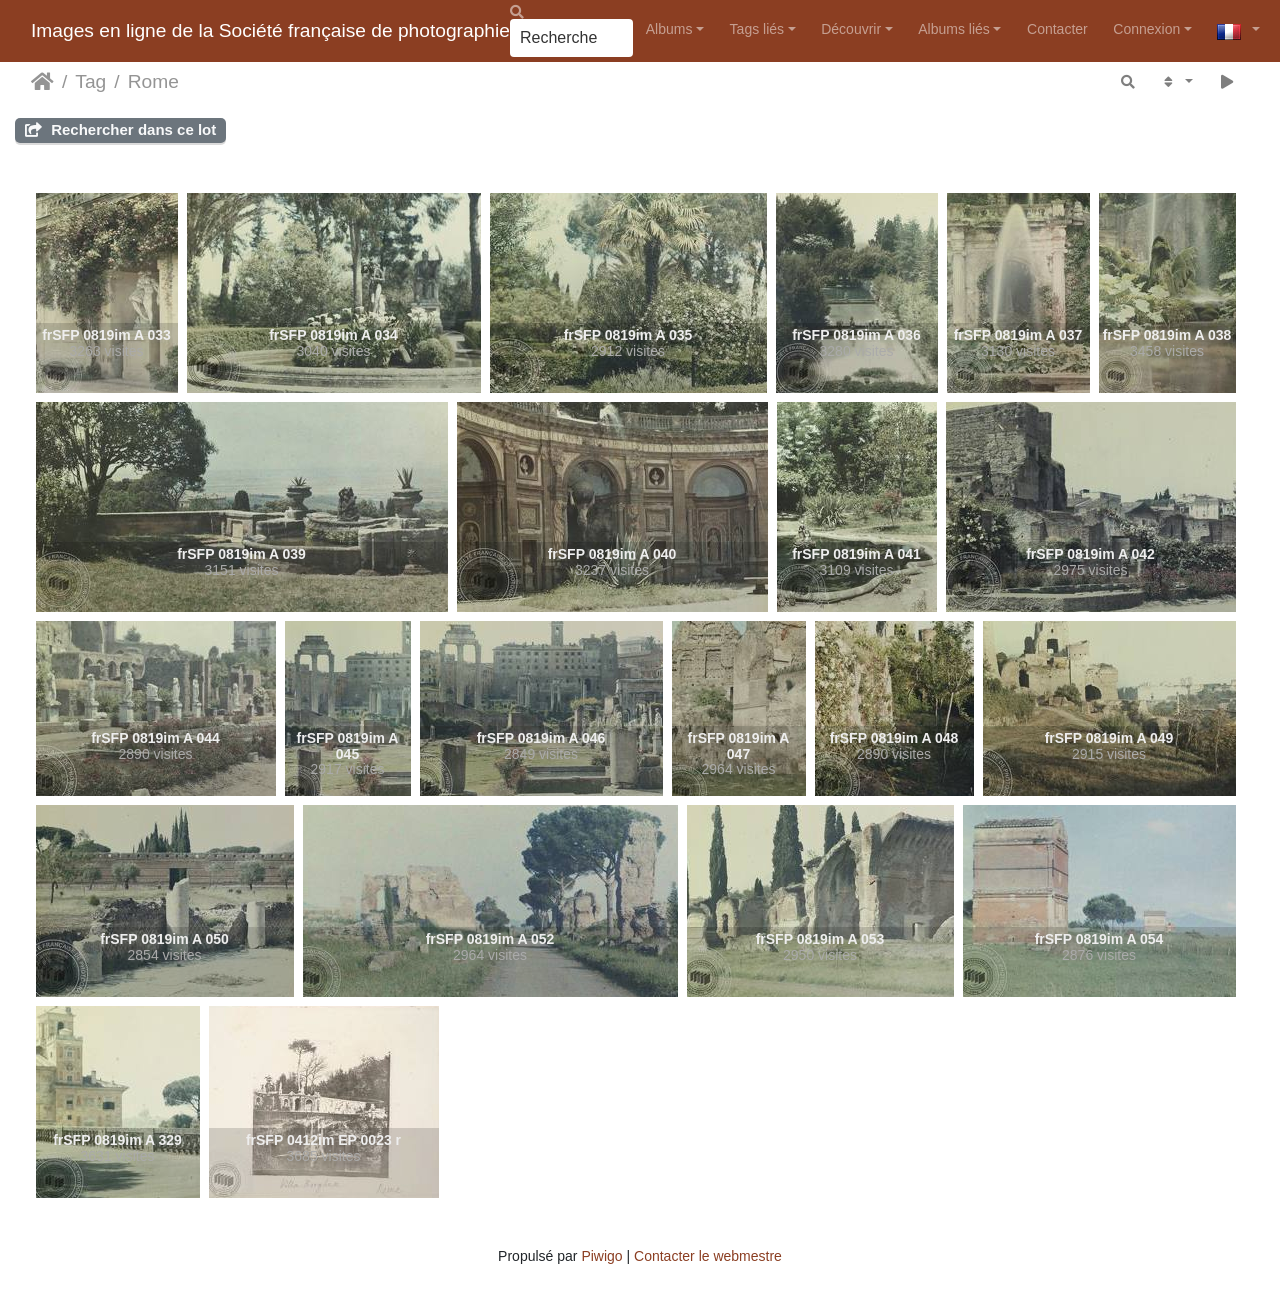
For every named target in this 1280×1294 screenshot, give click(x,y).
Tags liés (757, 29)
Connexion (1146, 29)
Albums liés (954, 29)
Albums (669, 29)
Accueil (42, 82)
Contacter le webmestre (708, 1256)
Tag (90, 81)
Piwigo (601, 1256)
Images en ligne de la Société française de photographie (270, 30)
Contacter (1057, 29)
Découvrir (851, 29)
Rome (153, 81)
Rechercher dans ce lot (120, 129)
